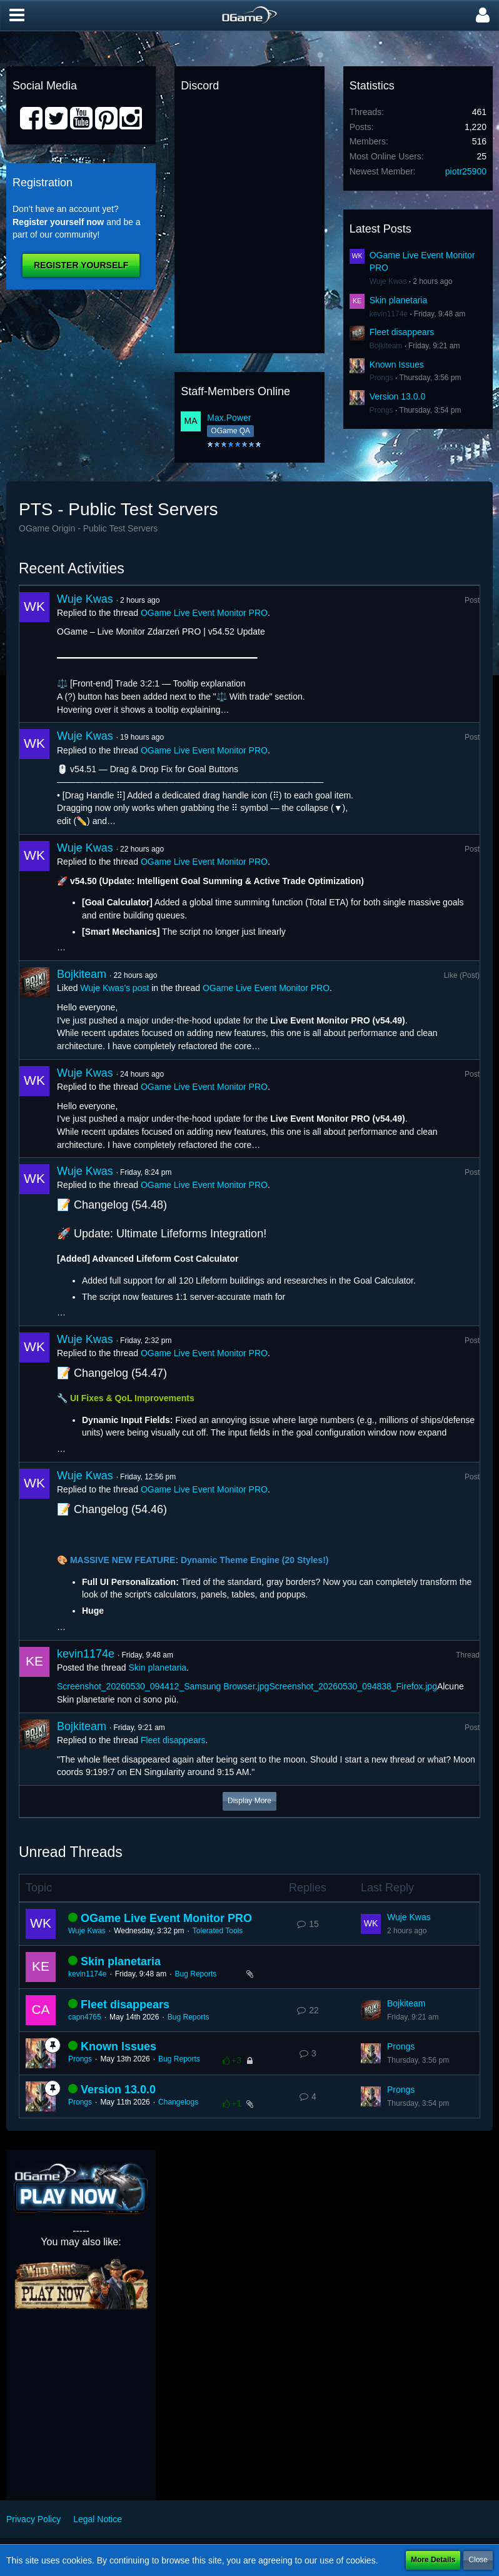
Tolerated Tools (218, 1930)
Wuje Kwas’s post (114, 988)
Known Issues (397, 365)
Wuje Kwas (388, 281)
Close (478, 2559)
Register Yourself (81, 265)
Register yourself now (58, 222)
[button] (17, 16)
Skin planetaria (399, 300)
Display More (249, 1800)
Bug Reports (196, 1974)
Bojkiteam (386, 345)
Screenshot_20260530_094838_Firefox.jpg (353, 1686)
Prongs (381, 377)
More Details (433, 2559)
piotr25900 (465, 171)
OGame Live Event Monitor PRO (204, 613)
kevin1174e (389, 313)
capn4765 (84, 2017)
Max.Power (229, 418)
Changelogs (178, 2102)
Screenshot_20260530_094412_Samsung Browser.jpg (163, 1686)
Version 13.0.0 (398, 396)
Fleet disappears (402, 332)
